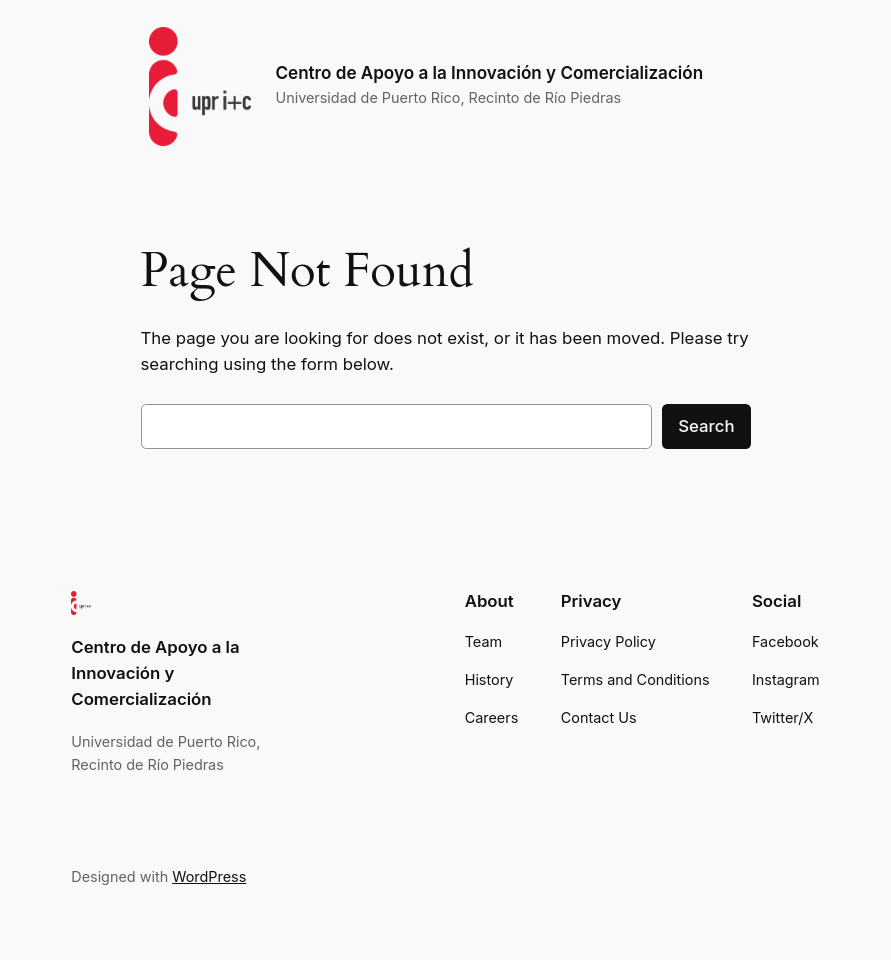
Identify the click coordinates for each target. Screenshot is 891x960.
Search (706, 426)
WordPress (209, 876)
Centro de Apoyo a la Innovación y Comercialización (489, 72)
